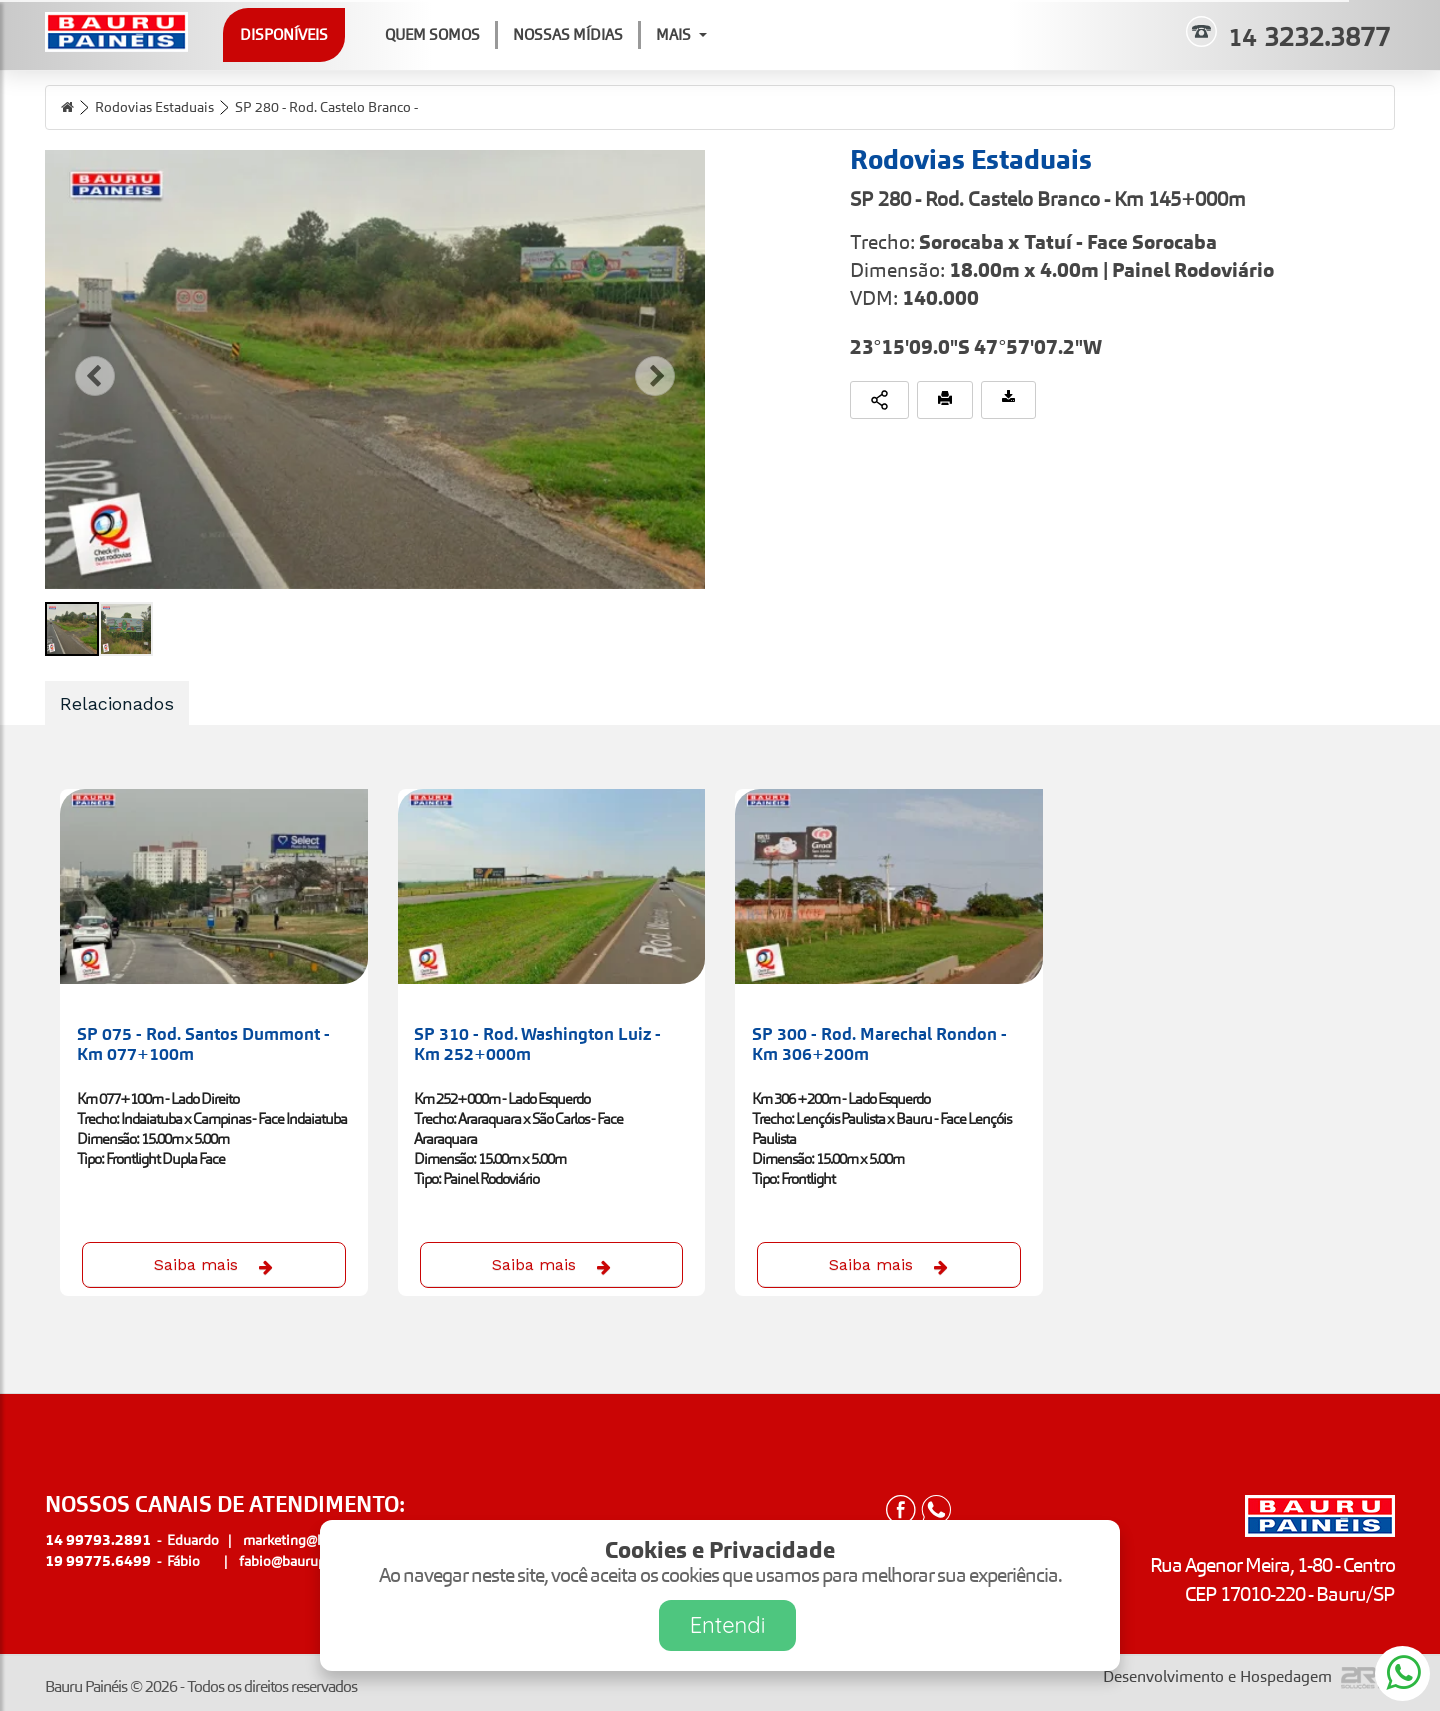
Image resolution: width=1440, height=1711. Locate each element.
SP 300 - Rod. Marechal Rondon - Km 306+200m (879, 1044)
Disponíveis (284, 34)
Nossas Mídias (568, 34)
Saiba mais (213, 1265)
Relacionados (117, 703)
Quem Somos (432, 34)
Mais (681, 34)
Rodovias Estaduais (154, 107)
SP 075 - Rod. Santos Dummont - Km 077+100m (203, 1044)
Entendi (728, 1625)
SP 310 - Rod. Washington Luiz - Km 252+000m (537, 1044)
